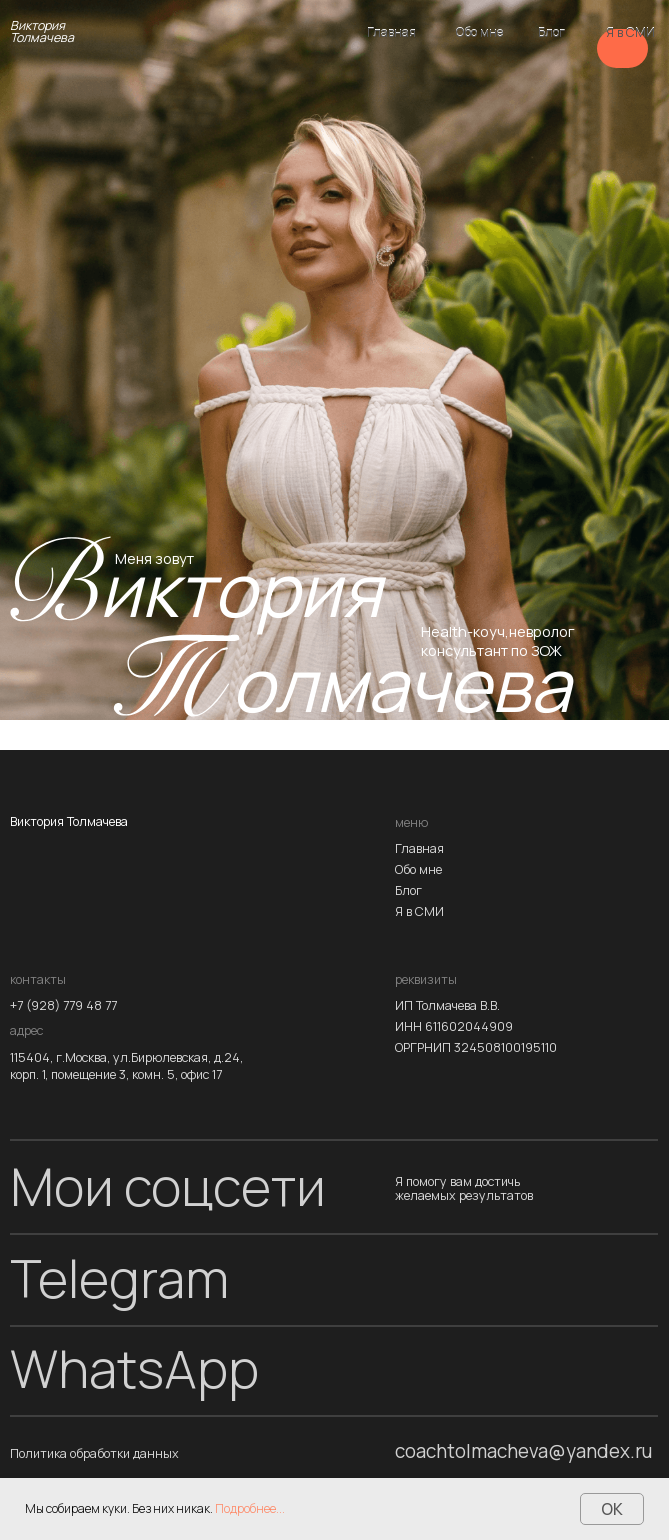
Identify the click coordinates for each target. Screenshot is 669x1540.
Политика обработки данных (94, 1454)
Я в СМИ (630, 32)
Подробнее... (250, 1508)
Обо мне (479, 32)
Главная (391, 32)
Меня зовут (154, 558)
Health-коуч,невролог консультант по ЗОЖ (498, 640)
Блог (551, 32)
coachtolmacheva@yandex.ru (523, 1451)
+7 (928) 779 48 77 (63, 1006)
